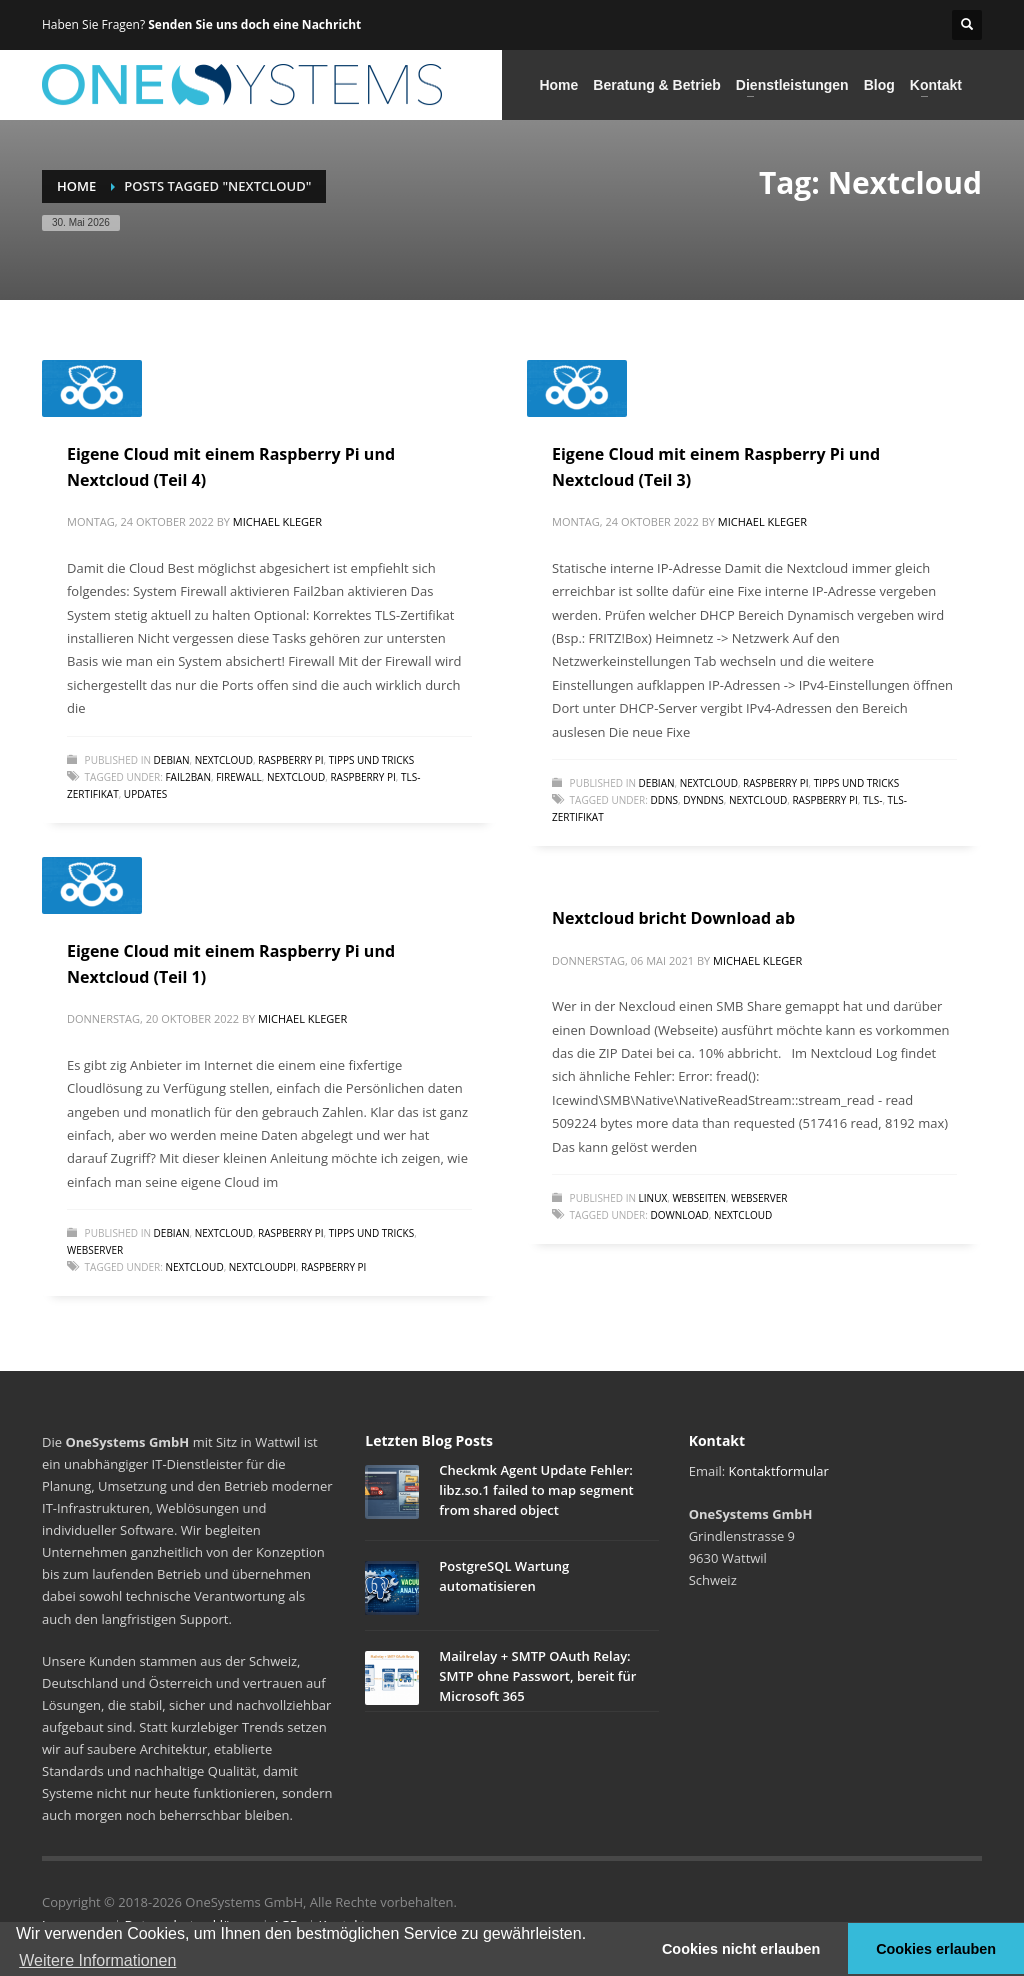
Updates (145, 794)
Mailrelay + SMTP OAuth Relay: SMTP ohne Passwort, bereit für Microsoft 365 (537, 1676)
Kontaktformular (779, 1471)
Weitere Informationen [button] (97, 1960)
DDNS (664, 800)
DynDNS (703, 800)
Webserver (95, 1250)
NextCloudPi (262, 1267)
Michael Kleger (277, 521)
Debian (172, 760)
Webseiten (699, 1198)
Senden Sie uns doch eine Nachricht (254, 24)
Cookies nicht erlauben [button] (741, 1949)
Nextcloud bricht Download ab (673, 918)
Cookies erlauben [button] (936, 1949)
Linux (653, 1198)
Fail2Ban (188, 777)
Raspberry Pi (290, 760)
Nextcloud (224, 760)
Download (679, 1215)
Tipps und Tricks (371, 760)
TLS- (872, 800)
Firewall (239, 777)
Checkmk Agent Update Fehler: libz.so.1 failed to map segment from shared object (536, 1490)
